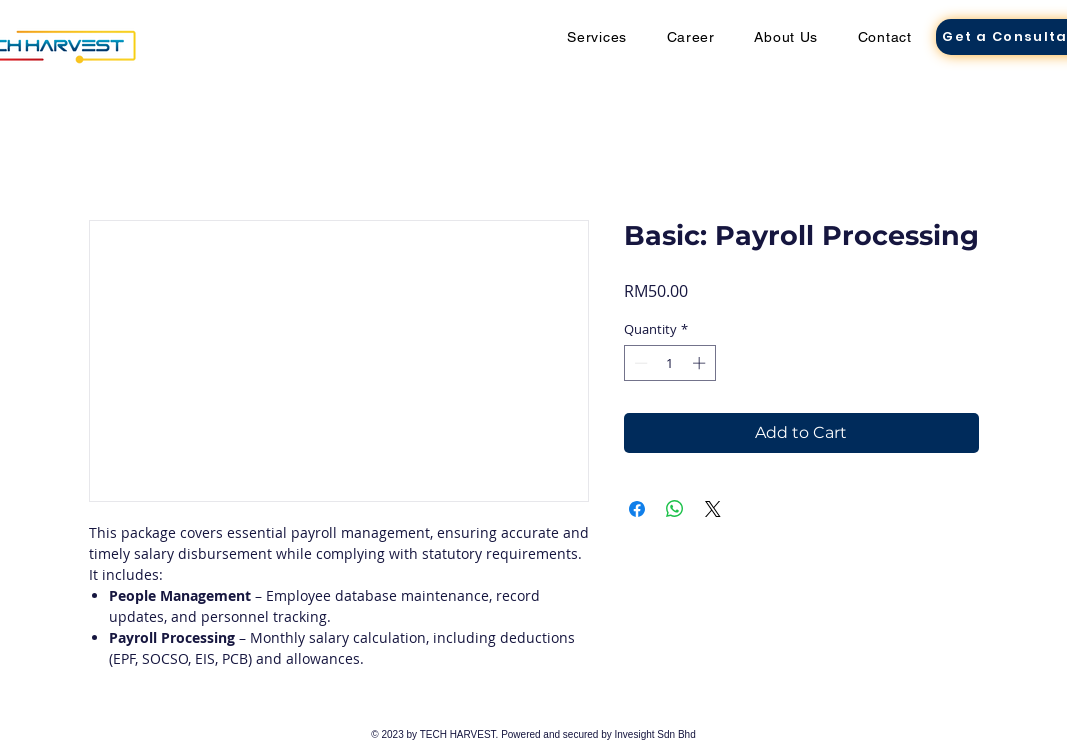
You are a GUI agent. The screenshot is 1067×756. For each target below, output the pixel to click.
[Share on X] (713, 509)
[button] (597, 37)
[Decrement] (639, 363)
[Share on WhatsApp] (675, 509)
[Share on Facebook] (637, 509)
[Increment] (701, 363)
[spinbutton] (669, 363)
